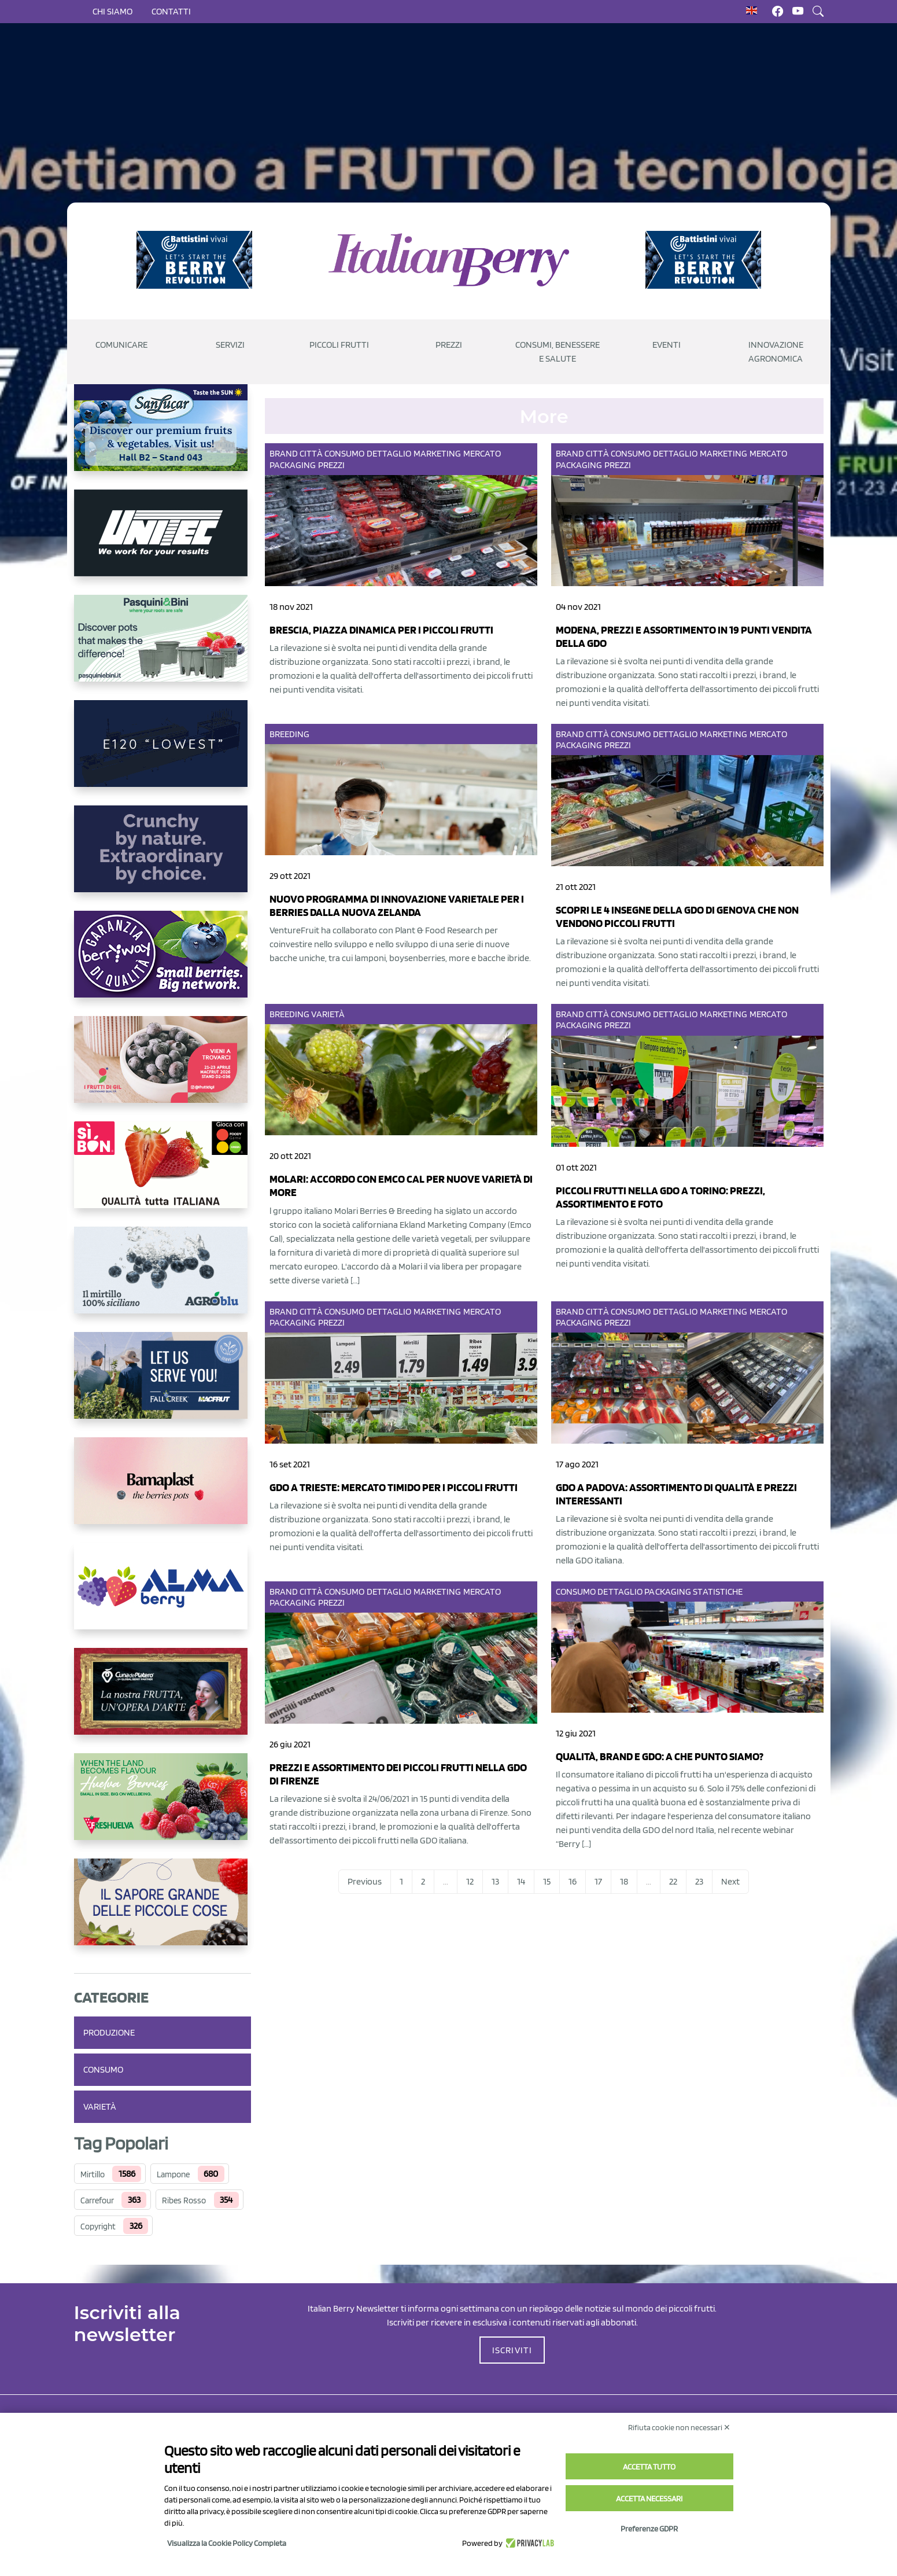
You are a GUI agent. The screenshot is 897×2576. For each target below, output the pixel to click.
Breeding (290, 733)
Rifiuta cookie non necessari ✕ (679, 2427)
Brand (284, 453)
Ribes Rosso (184, 2200)
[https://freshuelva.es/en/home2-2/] (162, 1806)
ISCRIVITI (512, 2350)
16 (573, 1881)
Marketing (438, 453)
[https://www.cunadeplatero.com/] (162, 1700)
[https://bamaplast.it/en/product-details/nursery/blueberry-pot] (162, 1490)
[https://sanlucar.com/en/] (162, 437)
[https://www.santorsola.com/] (162, 1911)
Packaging (293, 464)
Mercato (482, 453)
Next (730, 1881)
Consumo (103, 2069)
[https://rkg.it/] (162, 858)
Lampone (173, 2174)
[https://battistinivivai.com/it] (194, 260)
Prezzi (331, 464)
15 (547, 1881)
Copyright (98, 2226)
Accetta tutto (649, 2466)
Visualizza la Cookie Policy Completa (226, 2543)
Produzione (109, 2032)
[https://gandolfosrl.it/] (162, 1595)
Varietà (99, 2106)
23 (699, 1881)
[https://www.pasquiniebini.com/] (162, 647)
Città (311, 453)
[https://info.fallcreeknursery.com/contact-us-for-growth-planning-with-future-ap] (162, 1384)
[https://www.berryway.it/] (162, 963)
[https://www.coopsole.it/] (162, 1174)
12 (470, 1881)
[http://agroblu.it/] (162, 1279)
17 (598, 1881)
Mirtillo (92, 2174)
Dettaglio (389, 453)
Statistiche (718, 1591)
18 (624, 1881)
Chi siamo (112, 11)
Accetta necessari (649, 2498)
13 (495, 1881)
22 (673, 1881)
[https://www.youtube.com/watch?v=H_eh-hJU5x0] (162, 752)
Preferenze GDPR (649, 2528)
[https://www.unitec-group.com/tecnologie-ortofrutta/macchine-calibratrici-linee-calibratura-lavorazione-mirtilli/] (162, 542)
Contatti (171, 11)
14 (521, 1881)
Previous (365, 1881)
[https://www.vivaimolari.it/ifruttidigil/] (162, 1068)
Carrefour (97, 2200)
